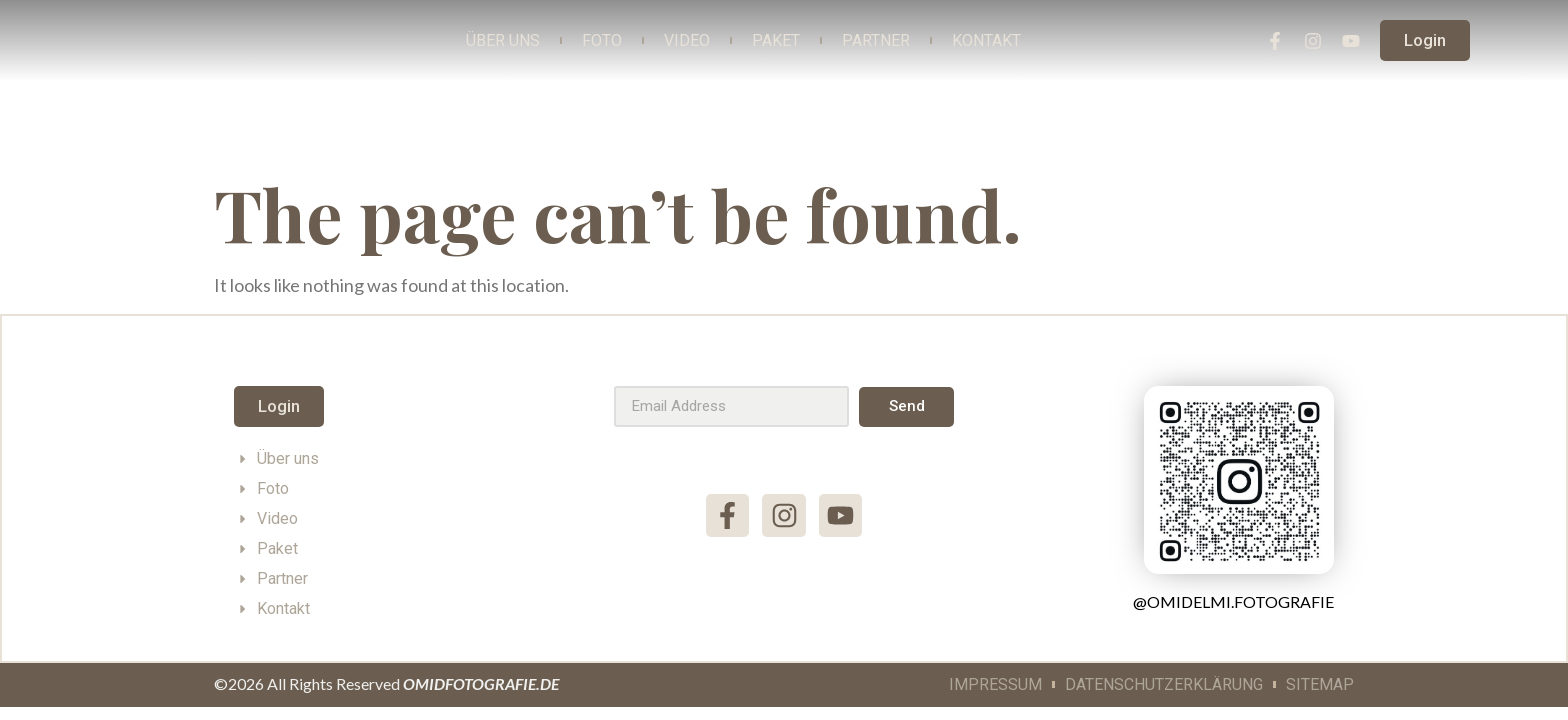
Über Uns (503, 40)
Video (687, 40)
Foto (602, 40)
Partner (876, 40)
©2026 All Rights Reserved (386, 683)
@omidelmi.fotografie (1233, 601)
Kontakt (986, 40)
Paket (776, 40)
